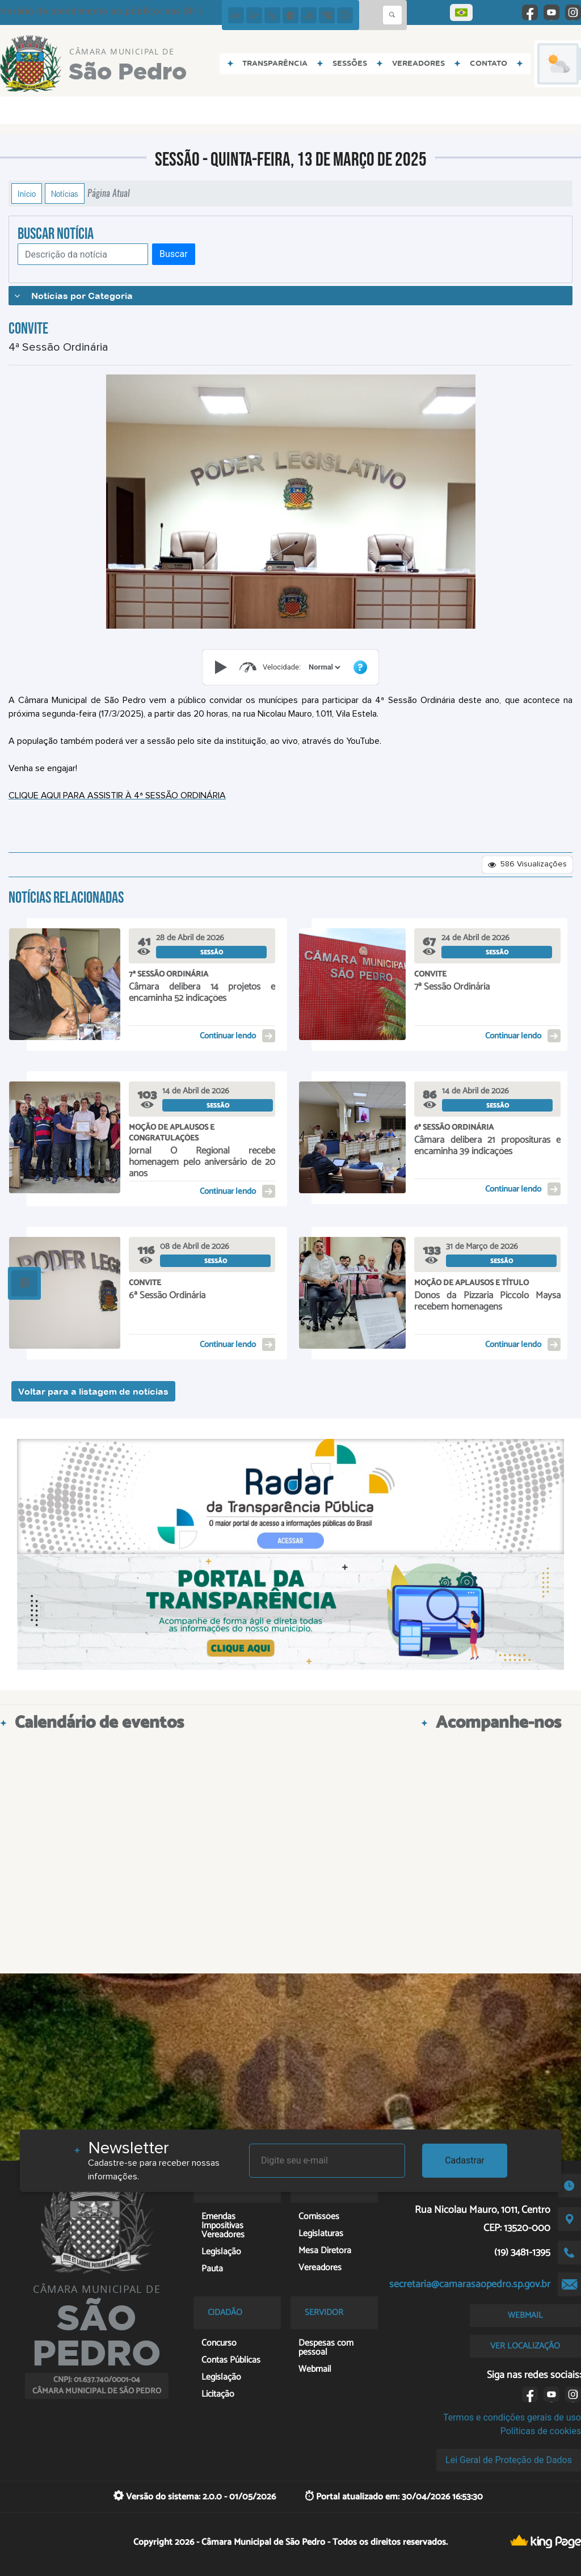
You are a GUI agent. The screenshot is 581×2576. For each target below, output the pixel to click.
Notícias (64, 193)
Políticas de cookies (540, 2431)
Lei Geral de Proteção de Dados (508, 2460)
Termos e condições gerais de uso (512, 2417)
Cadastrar (465, 2160)
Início (27, 193)
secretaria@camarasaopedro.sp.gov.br (469, 2284)
